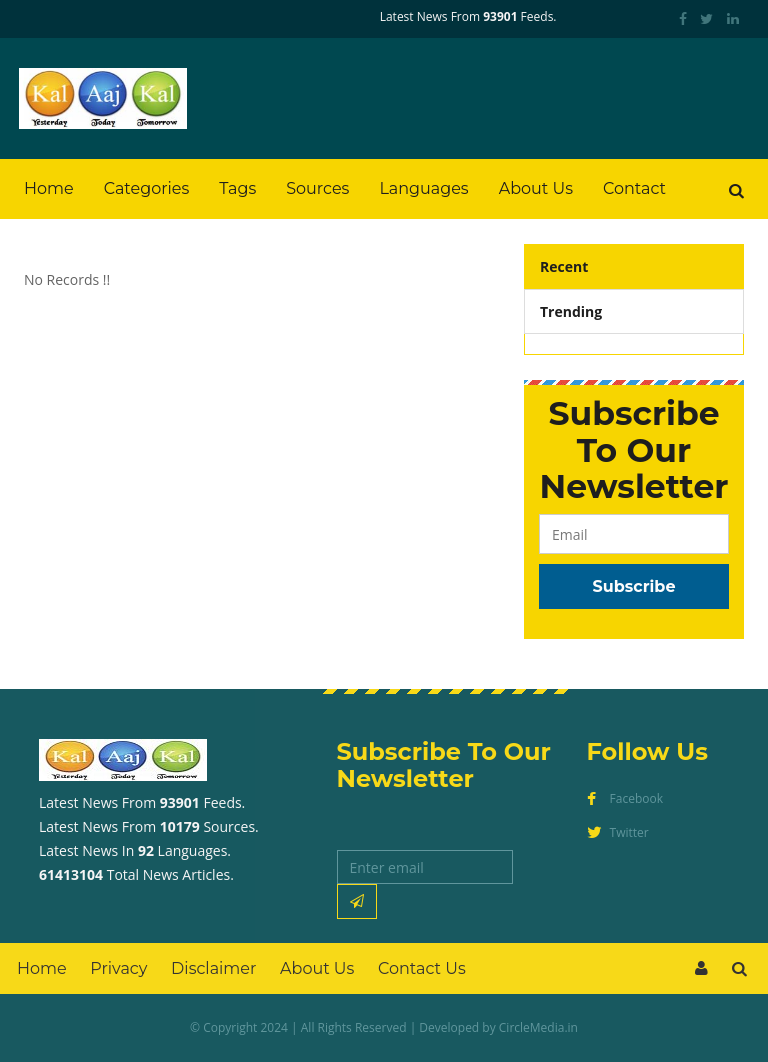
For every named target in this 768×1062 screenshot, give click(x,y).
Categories (147, 188)
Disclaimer (213, 968)
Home (49, 188)
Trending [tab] (571, 311)
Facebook (625, 798)
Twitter (618, 832)
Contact (634, 188)
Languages (423, 188)
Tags (237, 188)
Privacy (118, 968)
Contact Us (422, 968)
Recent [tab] (564, 266)
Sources (317, 188)
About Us (536, 188)
